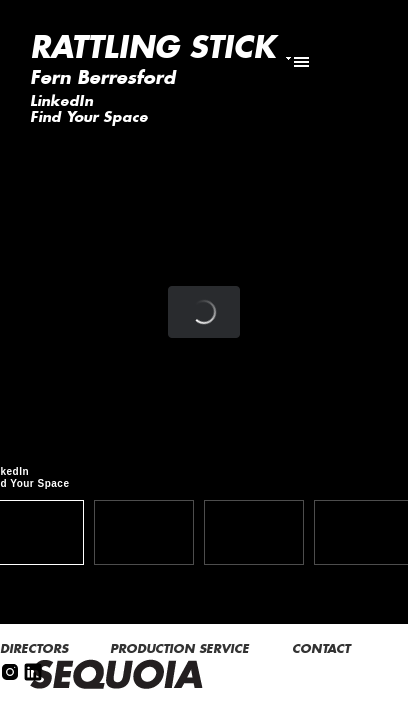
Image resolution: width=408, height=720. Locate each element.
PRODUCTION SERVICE (181, 649)
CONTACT (323, 649)
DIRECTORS (36, 649)
